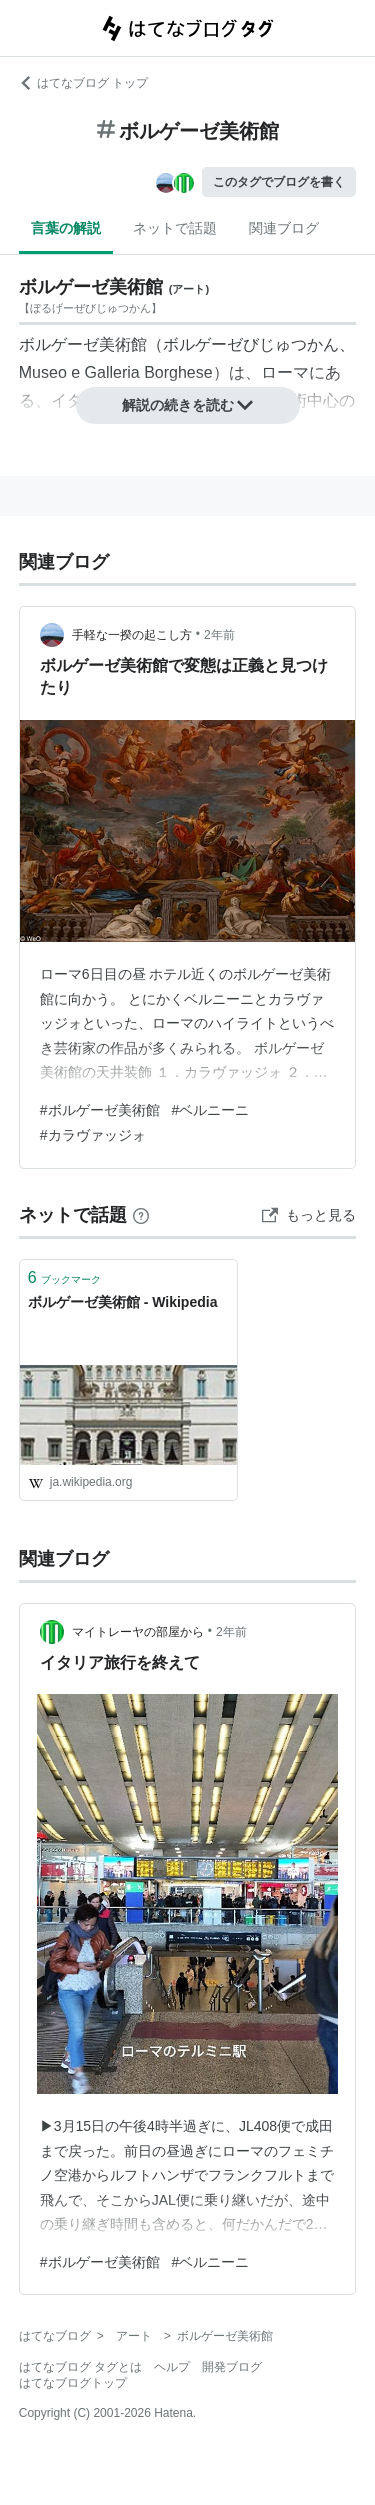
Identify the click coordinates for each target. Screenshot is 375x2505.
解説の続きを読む (188, 405)
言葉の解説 (66, 228)
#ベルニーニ (211, 1110)
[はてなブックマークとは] (141, 1215)
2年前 (219, 635)
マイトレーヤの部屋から (138, 1632)
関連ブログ (284, 228)
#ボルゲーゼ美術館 (100, 1110)
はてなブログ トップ (83, 83)
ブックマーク (64, 1277)
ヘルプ (172, 2367)
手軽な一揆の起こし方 (132, 635)
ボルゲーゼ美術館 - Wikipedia (123, 1302)
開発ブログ (232, 2367)
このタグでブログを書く (279, 182)
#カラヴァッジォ (93, 1135)
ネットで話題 (175, 228)
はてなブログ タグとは (80, 2367)
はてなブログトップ (73, 2383)
